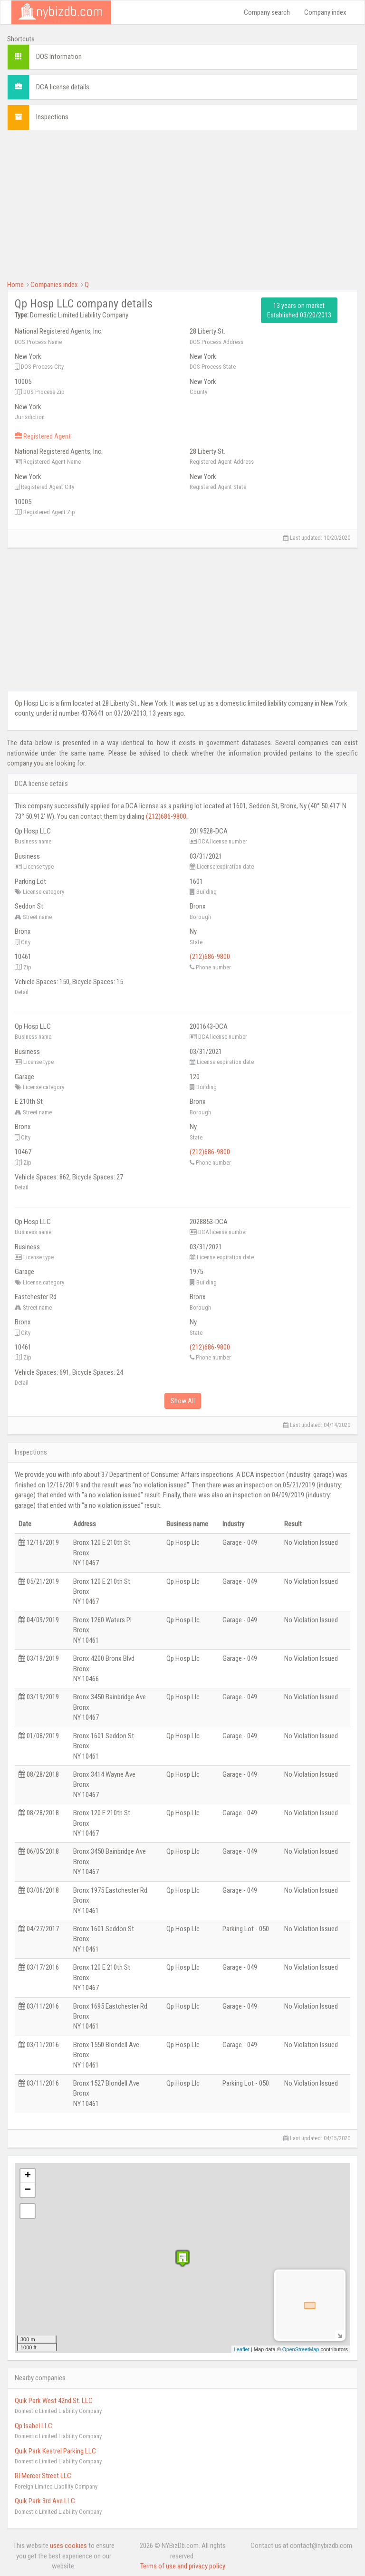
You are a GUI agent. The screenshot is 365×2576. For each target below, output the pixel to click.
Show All (183, 1401)
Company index (325, 12)
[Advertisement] (182, 203)
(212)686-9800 (166, 816)
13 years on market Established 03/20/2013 (299, 310)
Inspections (52, 117)
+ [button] (28, 2176)
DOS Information (59, 56)
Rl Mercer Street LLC (43, 2475)
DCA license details (62, 87)
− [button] (28, 2190)
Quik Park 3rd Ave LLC (45, 2501)
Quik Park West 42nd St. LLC (54, 2400)
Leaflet (242, 2349)
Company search (267, 12)
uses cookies (68, 2545)
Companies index (54, 284)
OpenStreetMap (300, 2349)
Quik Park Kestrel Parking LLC (55, 2451)
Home (15, 284)
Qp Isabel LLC (33, 2426)
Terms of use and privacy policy (182, 2566)
